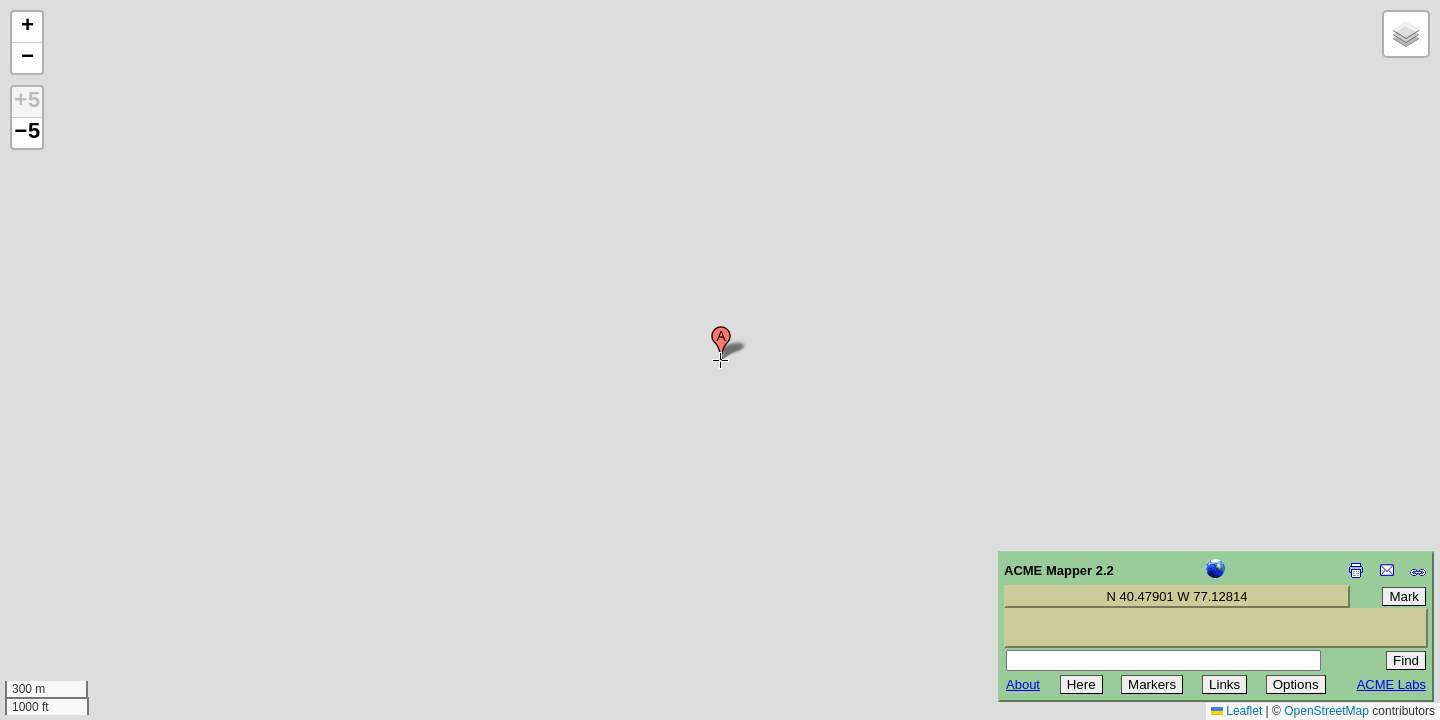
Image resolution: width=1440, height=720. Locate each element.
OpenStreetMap (1326, 711)
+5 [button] (27, 102)
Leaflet (1236, 711)
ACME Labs (1391, 684)
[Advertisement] (106, 578)
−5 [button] (27, 133)
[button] (721, 343)
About (1023, 684)
